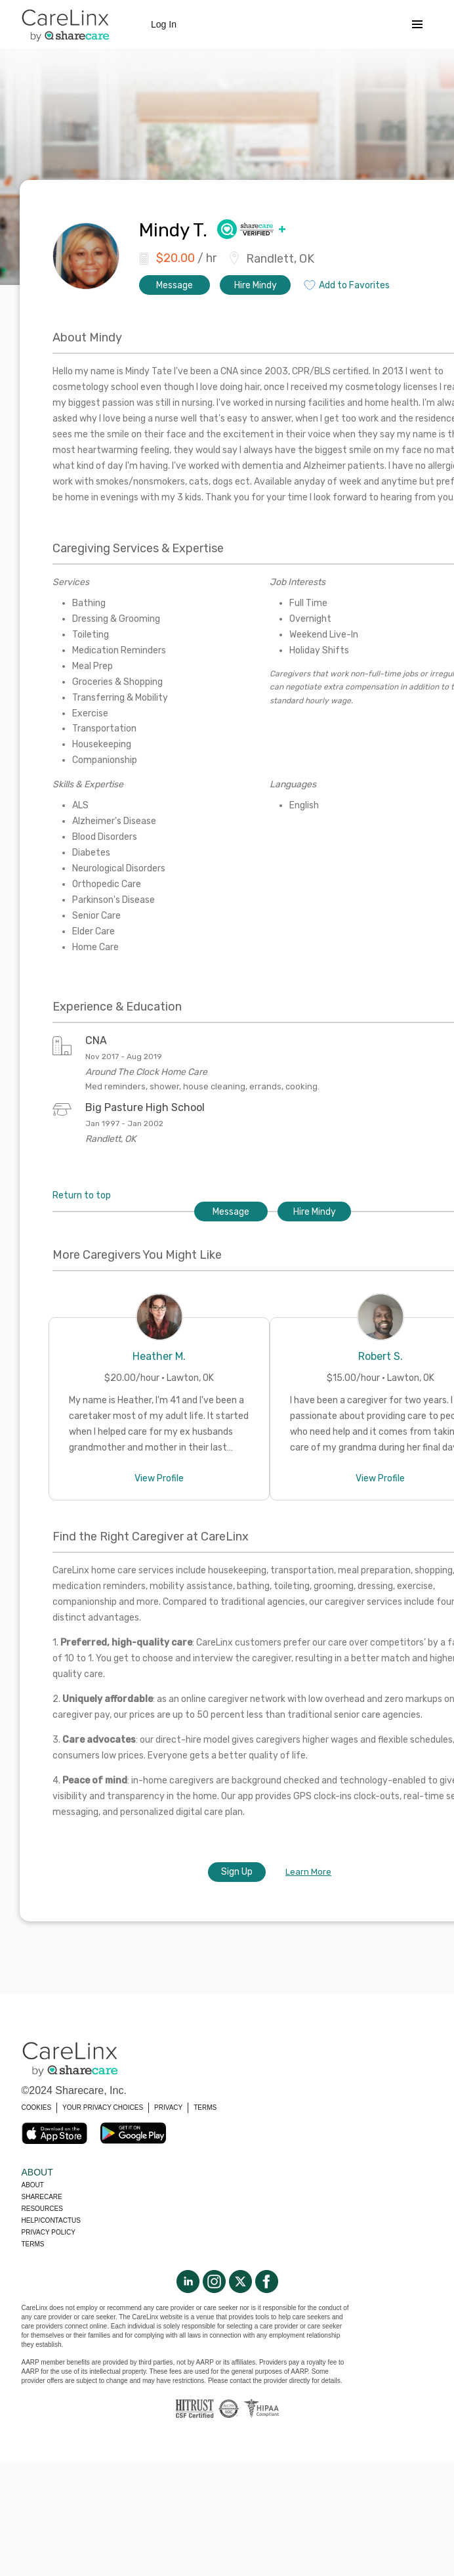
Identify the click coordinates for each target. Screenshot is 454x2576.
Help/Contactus (51, 2220)
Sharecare (42, 2196)
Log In (163, 24)
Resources (42, 2208)
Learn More (308, 1872)
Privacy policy (48, 2232)
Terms (33, 2244)
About (33, 2185)
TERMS (205, 2107)
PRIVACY (168, 2107)
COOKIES (37, 2107)
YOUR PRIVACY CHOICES (102, 2107)
